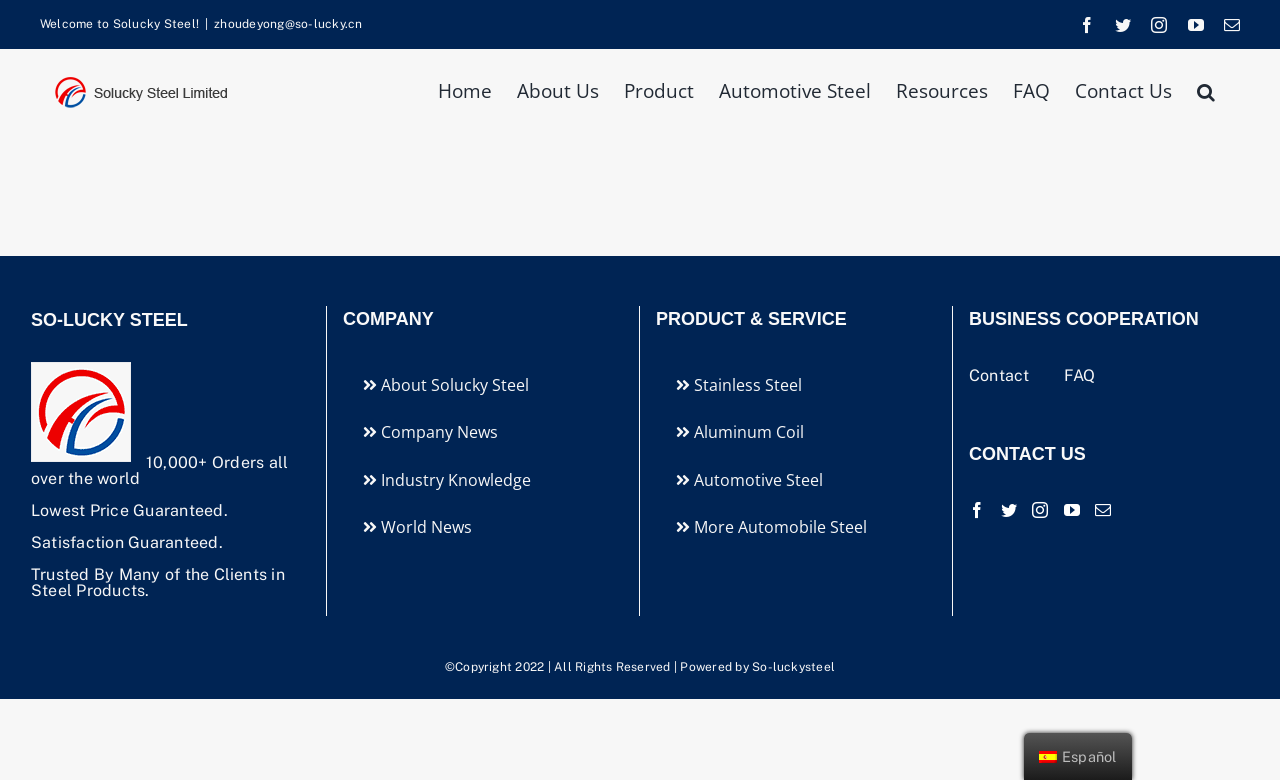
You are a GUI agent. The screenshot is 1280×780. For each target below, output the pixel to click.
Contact (1001, 375)
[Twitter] (1009, 510)
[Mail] (1103, 510)
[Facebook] (977, 510)
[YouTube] (1072, 510)
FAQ (1080, 375)
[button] (1206, 89)
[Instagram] (1040, 510)
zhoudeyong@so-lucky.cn (288, 24)
